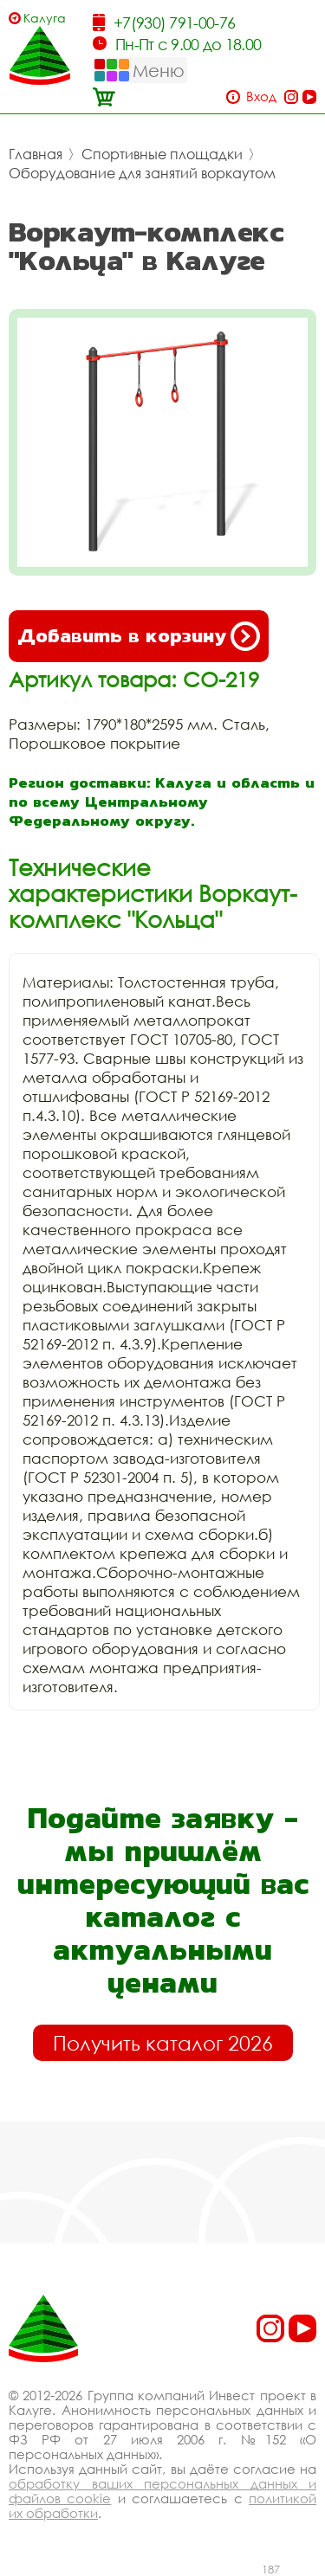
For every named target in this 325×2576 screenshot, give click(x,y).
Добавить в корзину (138, 636)
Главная (35, 154)
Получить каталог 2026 (163, 2043)
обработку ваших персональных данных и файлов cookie (162, 2491)
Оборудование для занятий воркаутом (142, 173)
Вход (261, 96)
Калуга (44, 17)
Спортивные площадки (162, 154)
